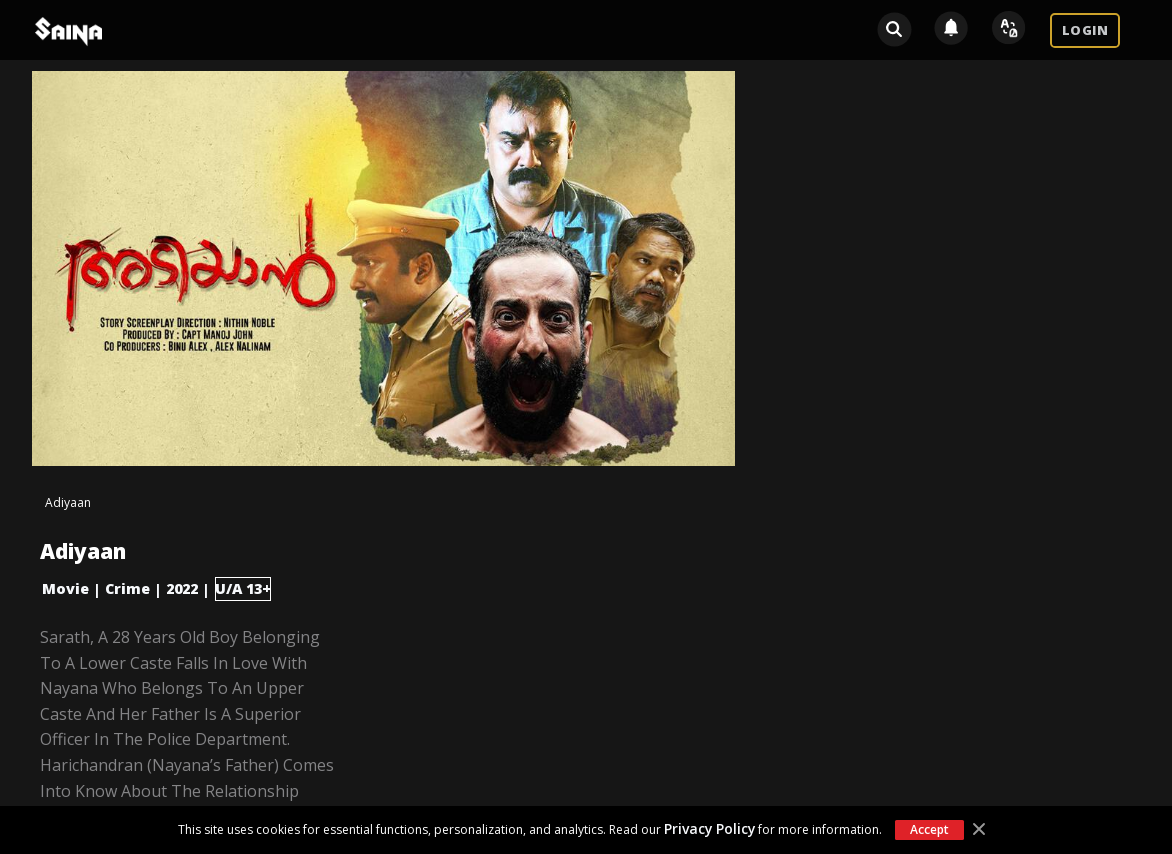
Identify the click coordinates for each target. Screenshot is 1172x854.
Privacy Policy (709, 828)
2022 (182, 588)
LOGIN (1085, 30)
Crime (127, 588)
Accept (929, 829)
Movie (65, 588)
